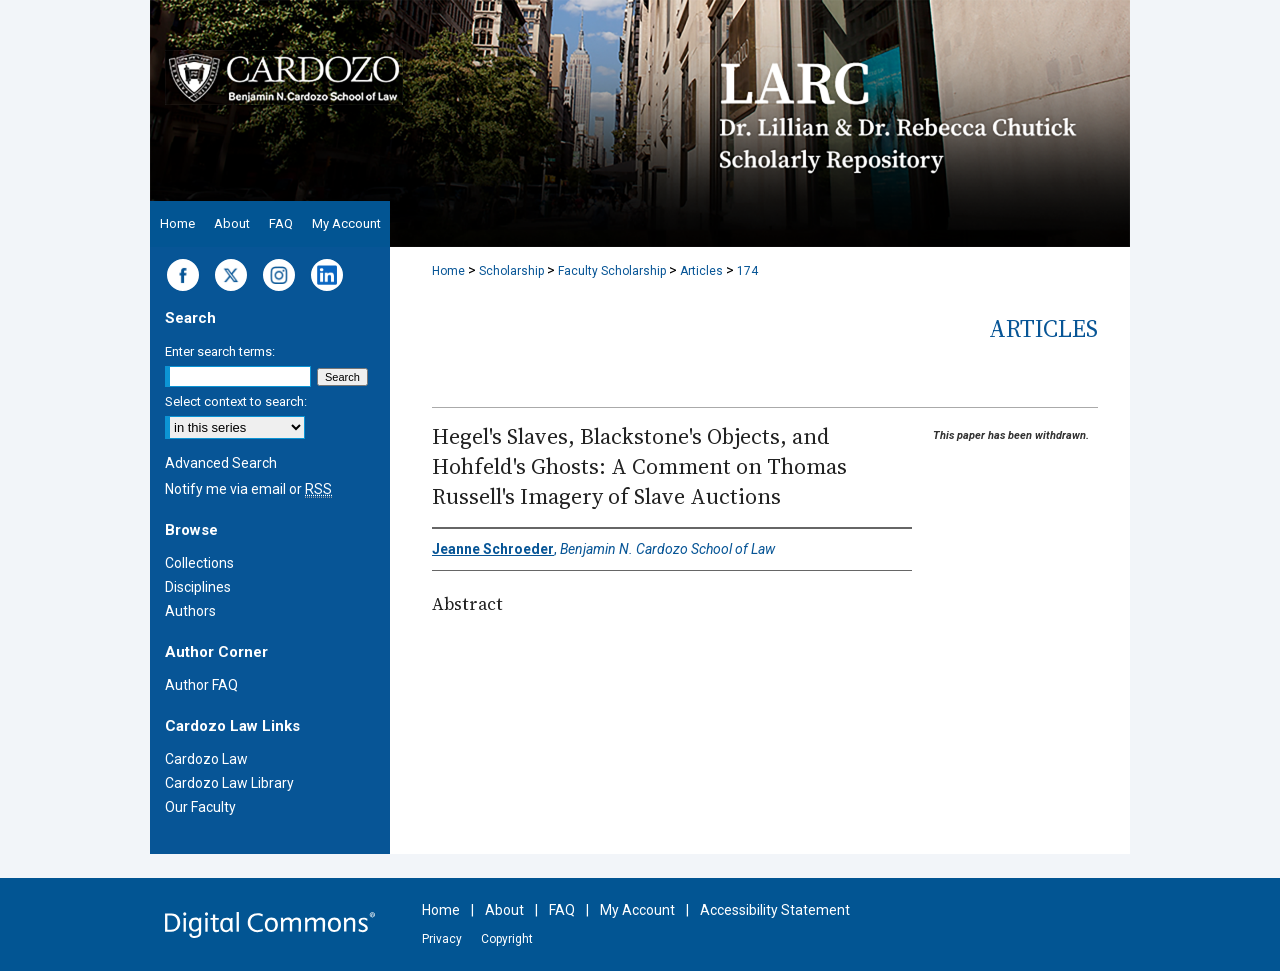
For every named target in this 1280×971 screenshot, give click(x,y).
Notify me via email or (248, 489)
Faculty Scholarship (612, 271)
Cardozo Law (206, 759)
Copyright (507, 939)
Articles (701, 271)
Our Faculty (200, 807)
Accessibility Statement (775, 910)
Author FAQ (201, 685)
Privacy (442, 939)
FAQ (562, 910)
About (504, 910)
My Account (637, 910)
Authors (190, 611)
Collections (199, 563)
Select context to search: (236, 401)
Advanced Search (221, 463)
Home (448, 271)
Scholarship (511, 271)
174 (747, 271)
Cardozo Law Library (229, 783)
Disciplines (198, 587)
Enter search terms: (220, 351)
